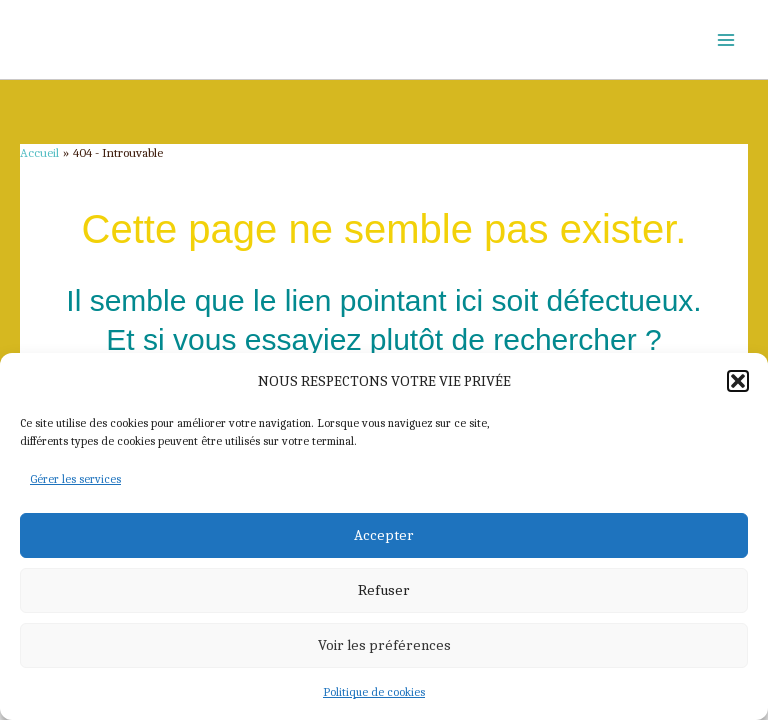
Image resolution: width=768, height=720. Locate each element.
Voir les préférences (384, 645)
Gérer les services (75, 479)
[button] (738, 381)
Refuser (384, 590)
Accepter (384, 535)
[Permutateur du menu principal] (726, 40)
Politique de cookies (374, 692)
